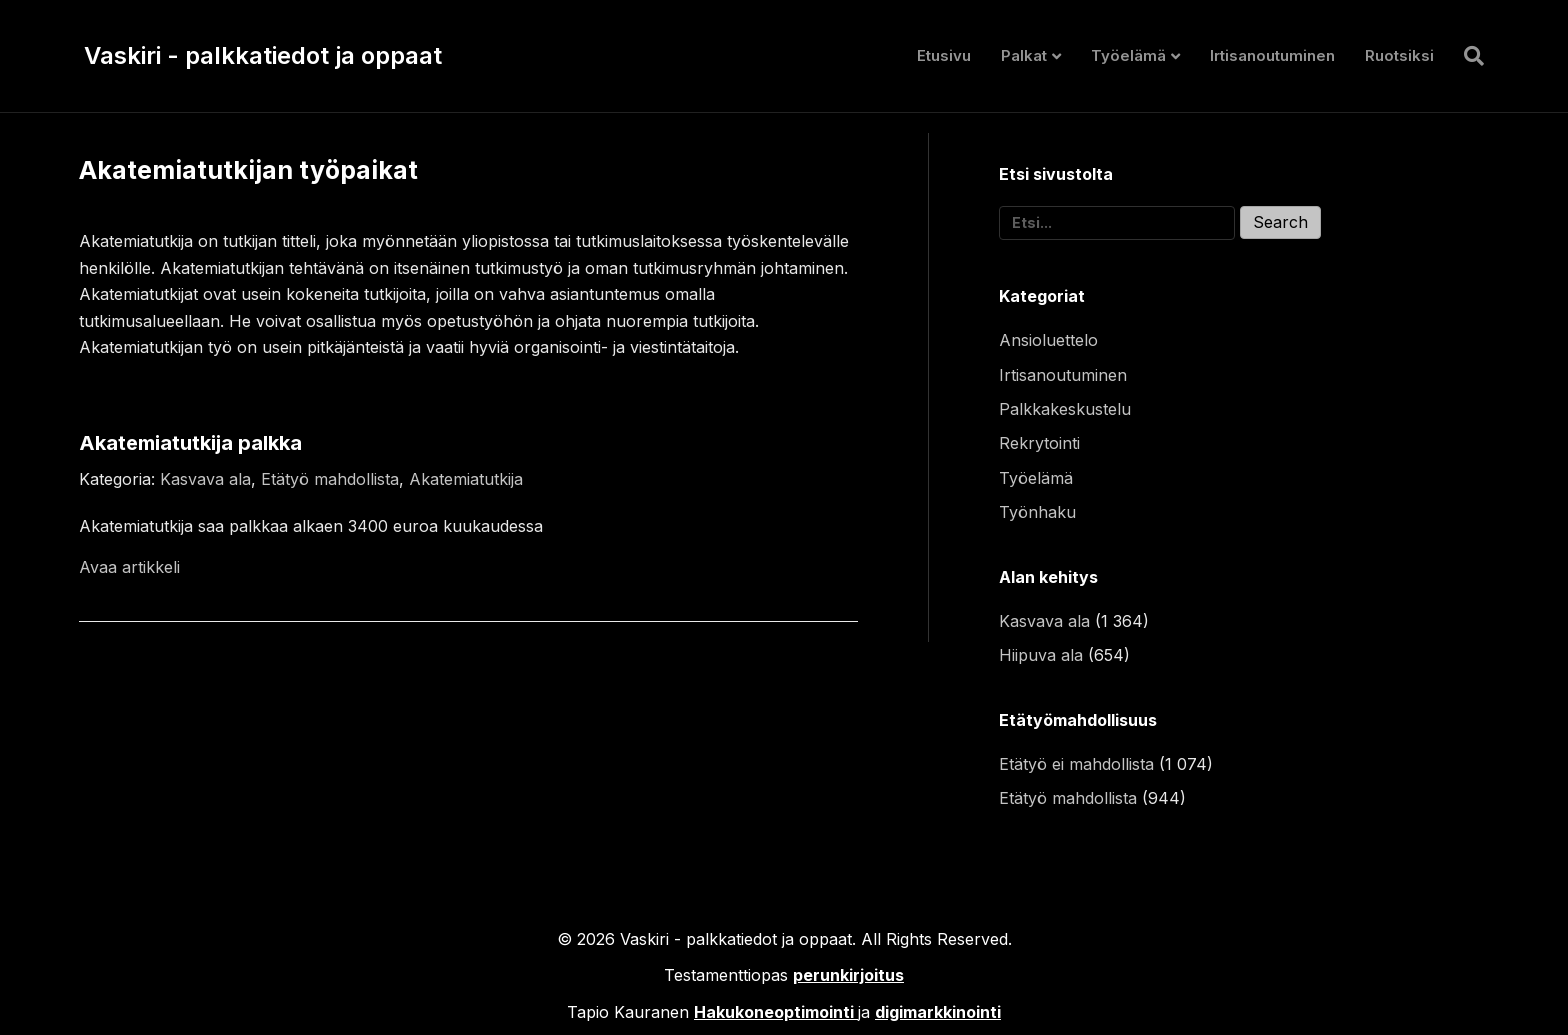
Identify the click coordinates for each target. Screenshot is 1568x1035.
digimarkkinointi (938, 1012)
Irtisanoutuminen (1272, 55)
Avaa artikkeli (129, 567)
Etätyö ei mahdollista (1076, 764)
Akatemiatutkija (466, 479)
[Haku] (1466, 56)
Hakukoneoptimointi (774, 1012)
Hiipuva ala (1041, 655)
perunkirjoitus (848, 975)
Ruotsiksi (1399, 55)
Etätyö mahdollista (330, 479)
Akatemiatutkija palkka (190, 443)
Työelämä (1128, 55)
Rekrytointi (1039, 443)
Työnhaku (1037, 512)
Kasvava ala (205, 479)
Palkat (1024, 55)
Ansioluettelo (1048, 340)
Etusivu (944, 55)
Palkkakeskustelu (1065, 409)
